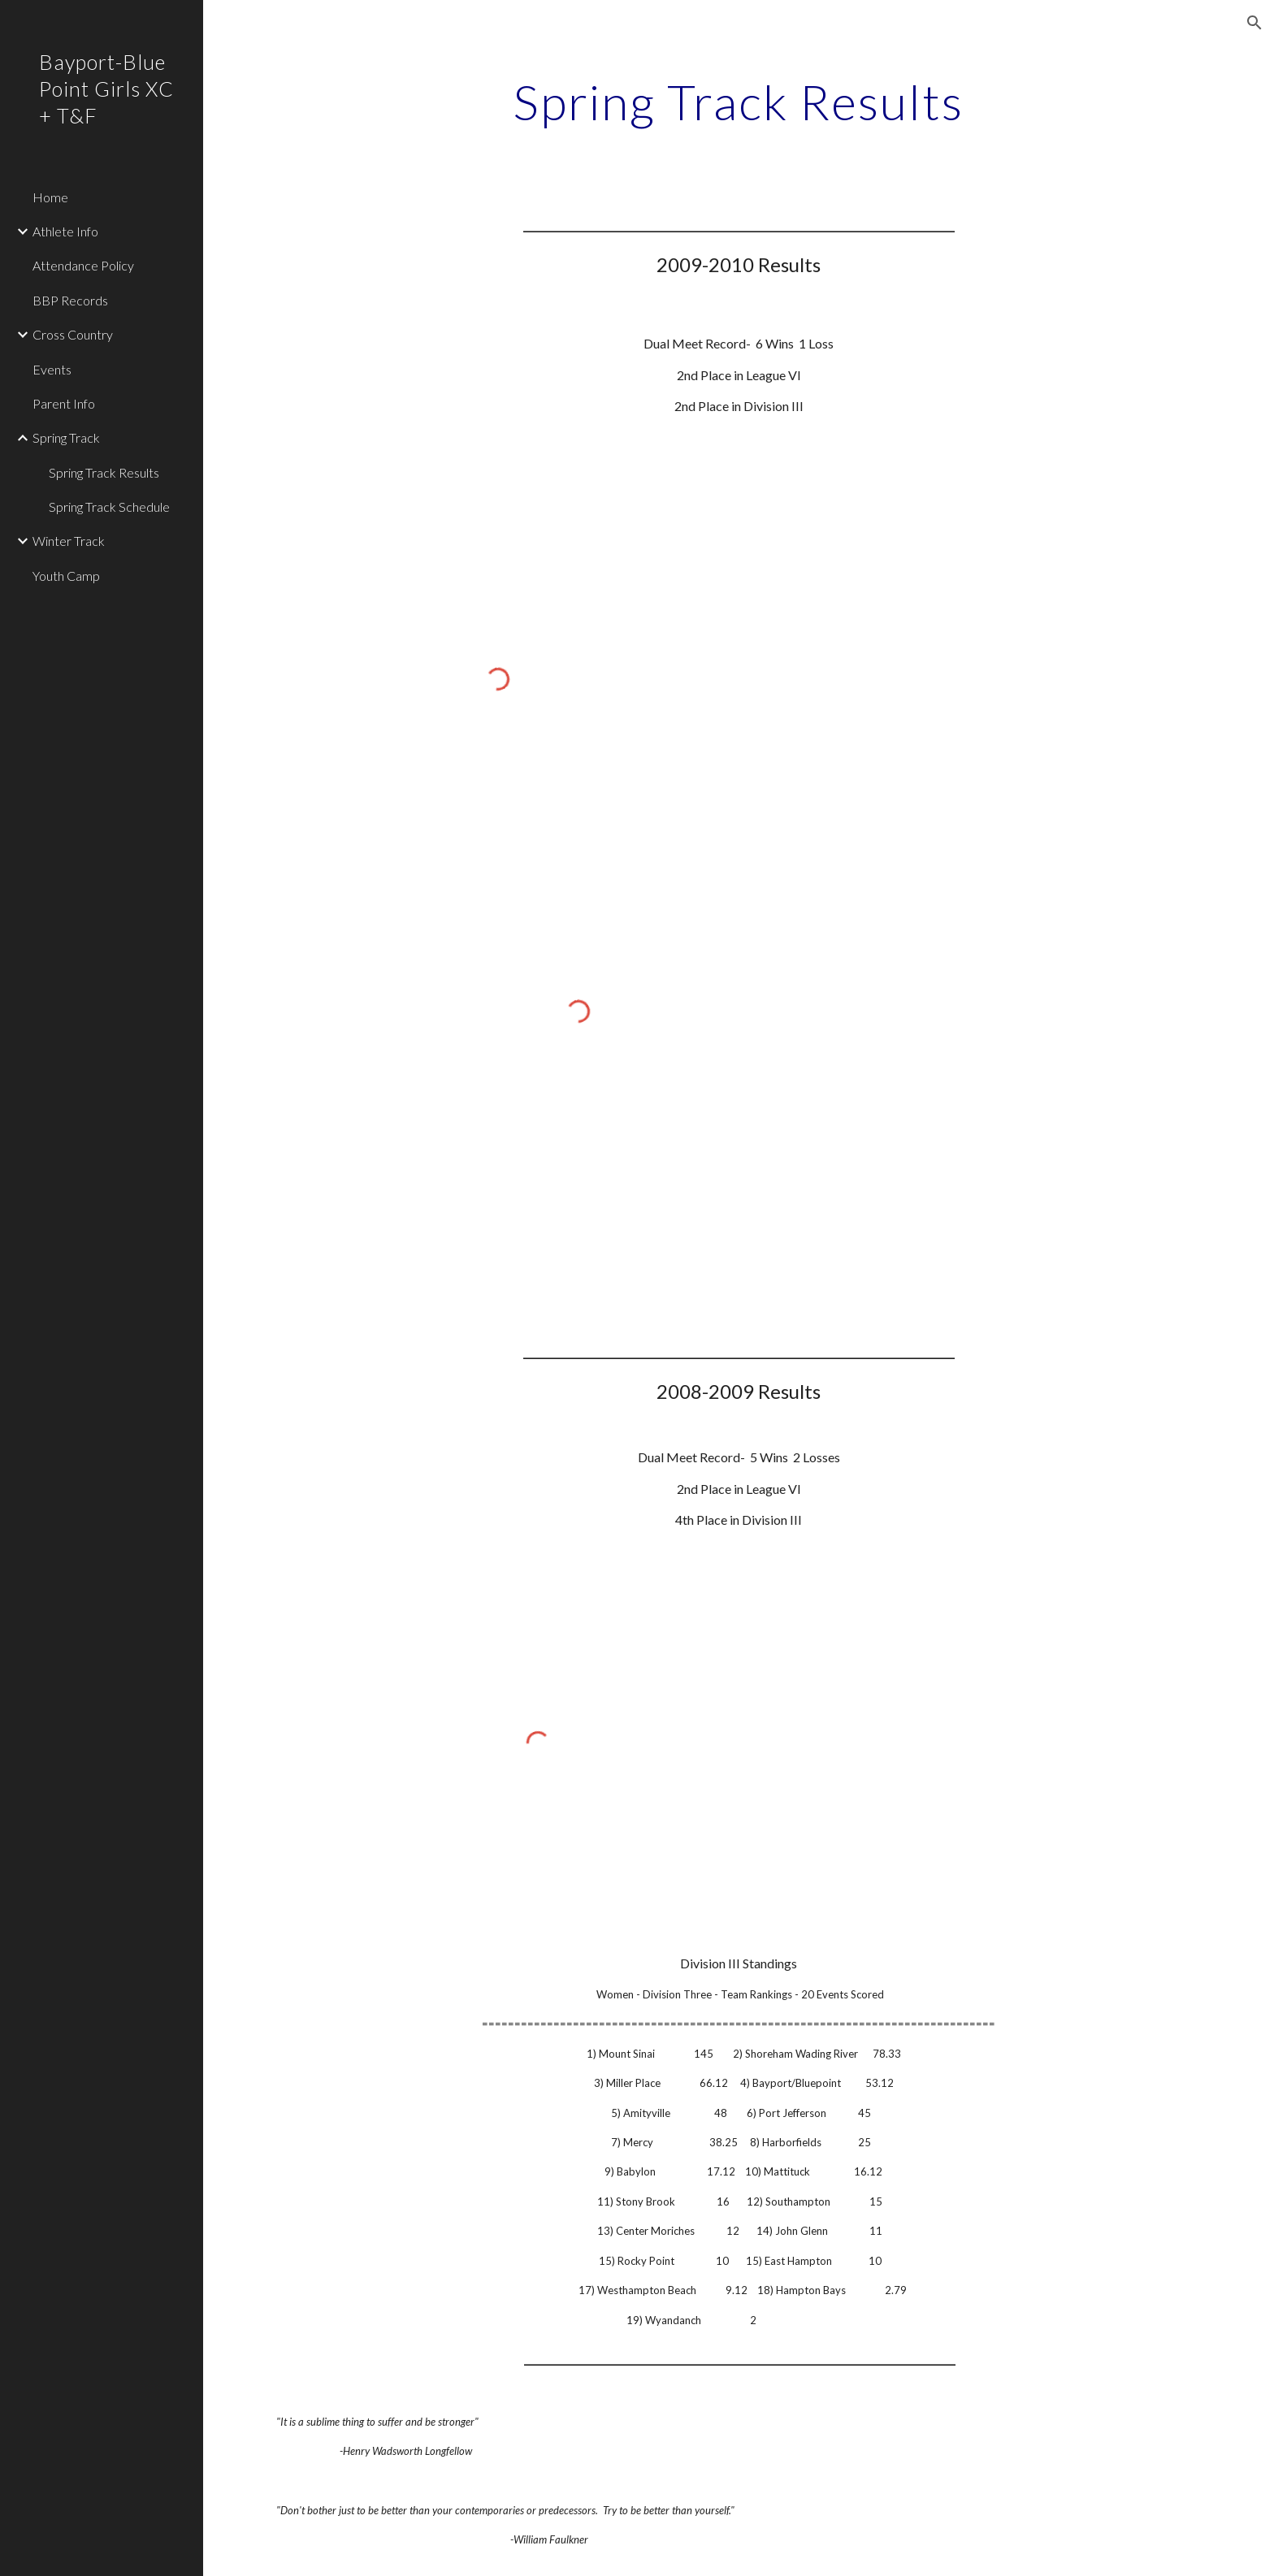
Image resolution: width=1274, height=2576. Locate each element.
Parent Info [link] (63, 403)
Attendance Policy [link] (83, 265)
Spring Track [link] (66, 437)
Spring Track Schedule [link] (109, 506)
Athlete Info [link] (65, 231)
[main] (738, 101)
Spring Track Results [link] (104, 472)
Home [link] (50, 197)
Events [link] (52, 369)
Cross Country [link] (72, 334)
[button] (1254, 22)
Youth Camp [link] (66, 575)
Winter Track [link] (68, 540)
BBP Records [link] (70, 300)
